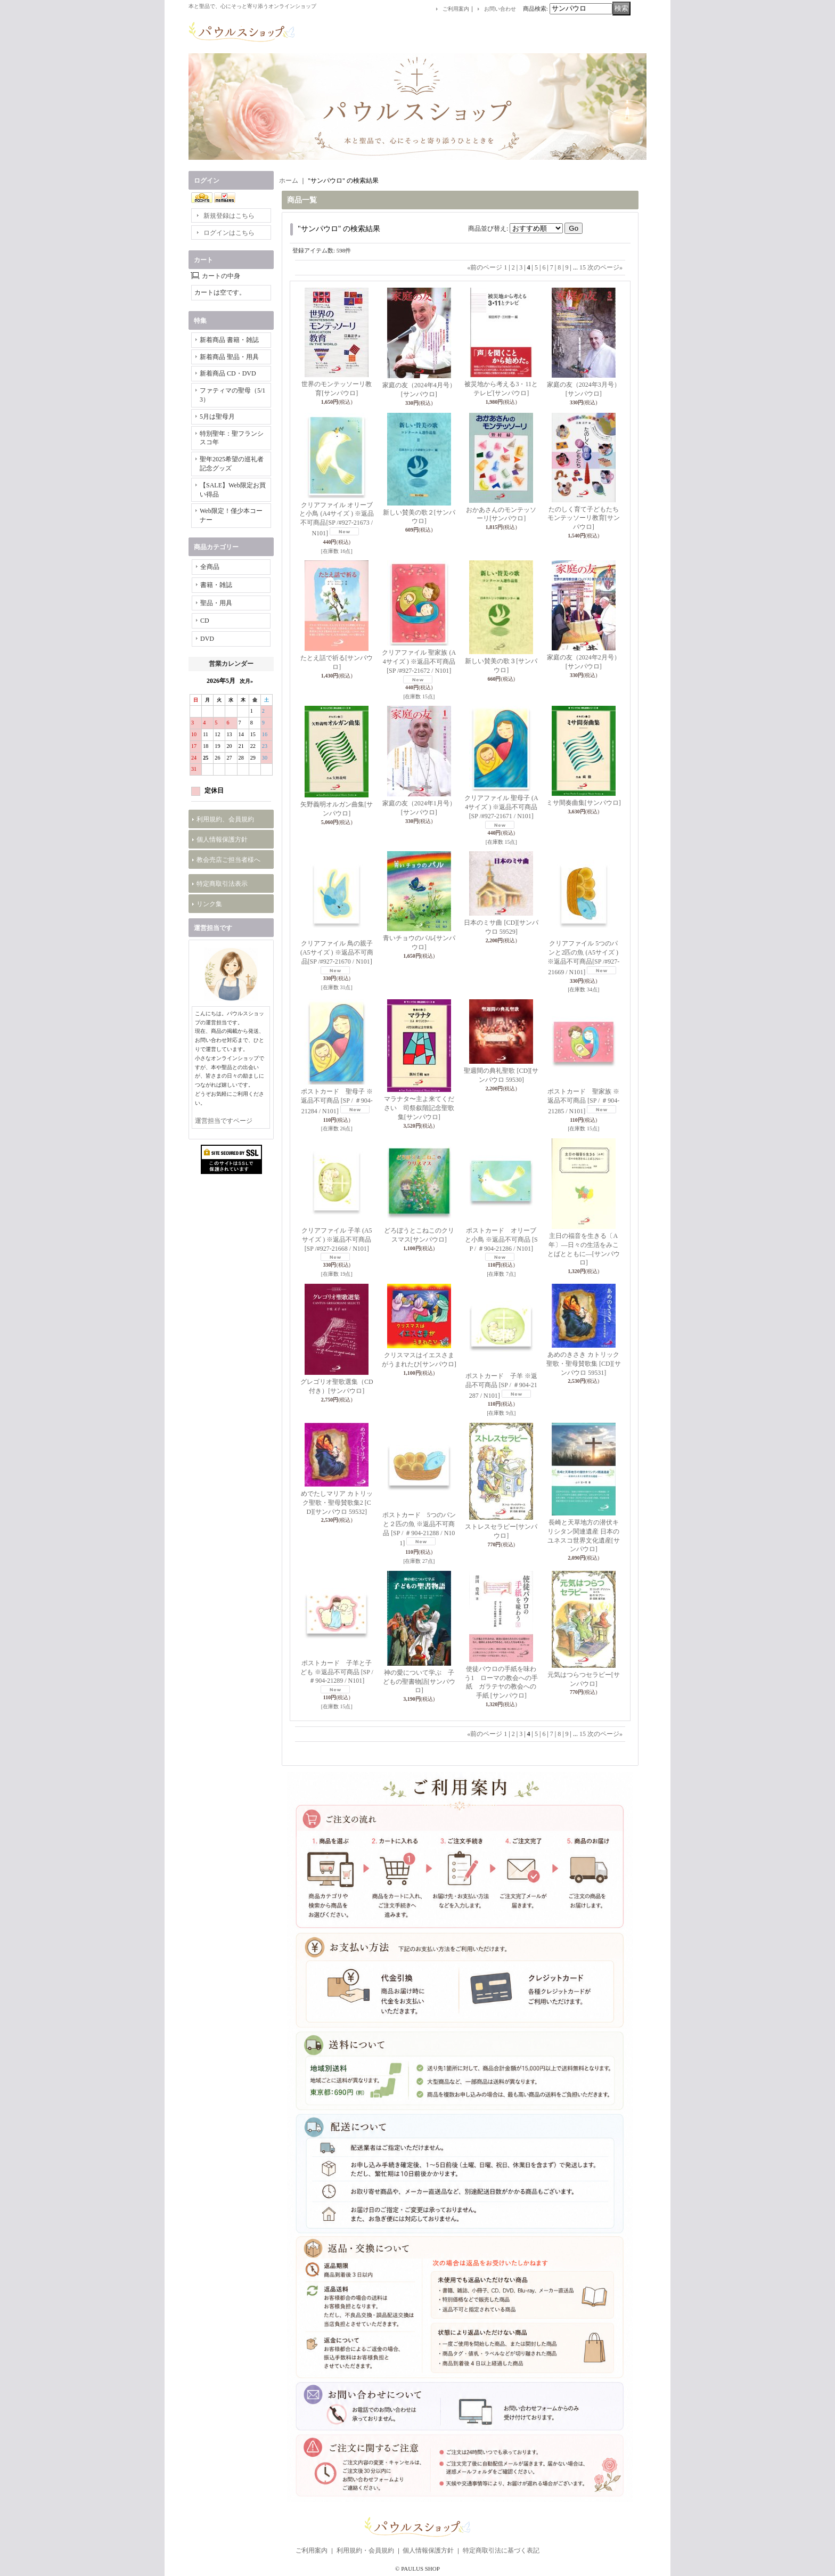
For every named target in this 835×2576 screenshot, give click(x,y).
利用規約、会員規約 (225, 819)
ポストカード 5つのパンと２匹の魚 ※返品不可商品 (419, 1529)
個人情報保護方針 (222, 839)
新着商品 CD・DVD (228, 373)
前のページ (484, 267)
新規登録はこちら (229, 215)
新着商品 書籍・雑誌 (229, 340)
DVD (207, 638)
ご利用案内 (456, 9)
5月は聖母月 (217, 416)
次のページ (605, 267)
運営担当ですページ (223, 1120)
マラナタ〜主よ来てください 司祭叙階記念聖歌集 (419, 1108)
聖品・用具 (216, 603)
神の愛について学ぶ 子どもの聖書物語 (419, 1681)
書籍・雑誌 (216, 585)
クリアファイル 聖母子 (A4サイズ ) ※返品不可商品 (501, 807)
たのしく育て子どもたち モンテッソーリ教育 (583, 518)
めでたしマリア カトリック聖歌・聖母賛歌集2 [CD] (337, 1502)
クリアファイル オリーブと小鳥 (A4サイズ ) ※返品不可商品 (336, 519)
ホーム (288, 180)
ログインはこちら (229, 233)
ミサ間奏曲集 (583, 802)
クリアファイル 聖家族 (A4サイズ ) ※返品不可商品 (419, 661)
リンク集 (209, 904)
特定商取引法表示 (222, 883)
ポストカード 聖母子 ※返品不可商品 (337, 1101)
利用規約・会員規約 (365, 2550)
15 (582, 267)
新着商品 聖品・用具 (229, 357)
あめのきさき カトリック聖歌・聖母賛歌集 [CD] (583, 1363)
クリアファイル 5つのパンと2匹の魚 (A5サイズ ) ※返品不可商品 (583, 957)
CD (204, 620)
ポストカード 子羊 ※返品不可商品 (501, 1385)
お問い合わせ (500, 9)
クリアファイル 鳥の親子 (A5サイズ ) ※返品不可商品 (336, 952)
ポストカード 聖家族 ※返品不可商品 (583, 1101)
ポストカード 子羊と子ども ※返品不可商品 (336, 1672)
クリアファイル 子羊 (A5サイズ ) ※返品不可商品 (336, 1239)
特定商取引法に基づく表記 (501, 2550)
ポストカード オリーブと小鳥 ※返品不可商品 (501, 1239)
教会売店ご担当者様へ (228, 859)
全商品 (209, 566)
